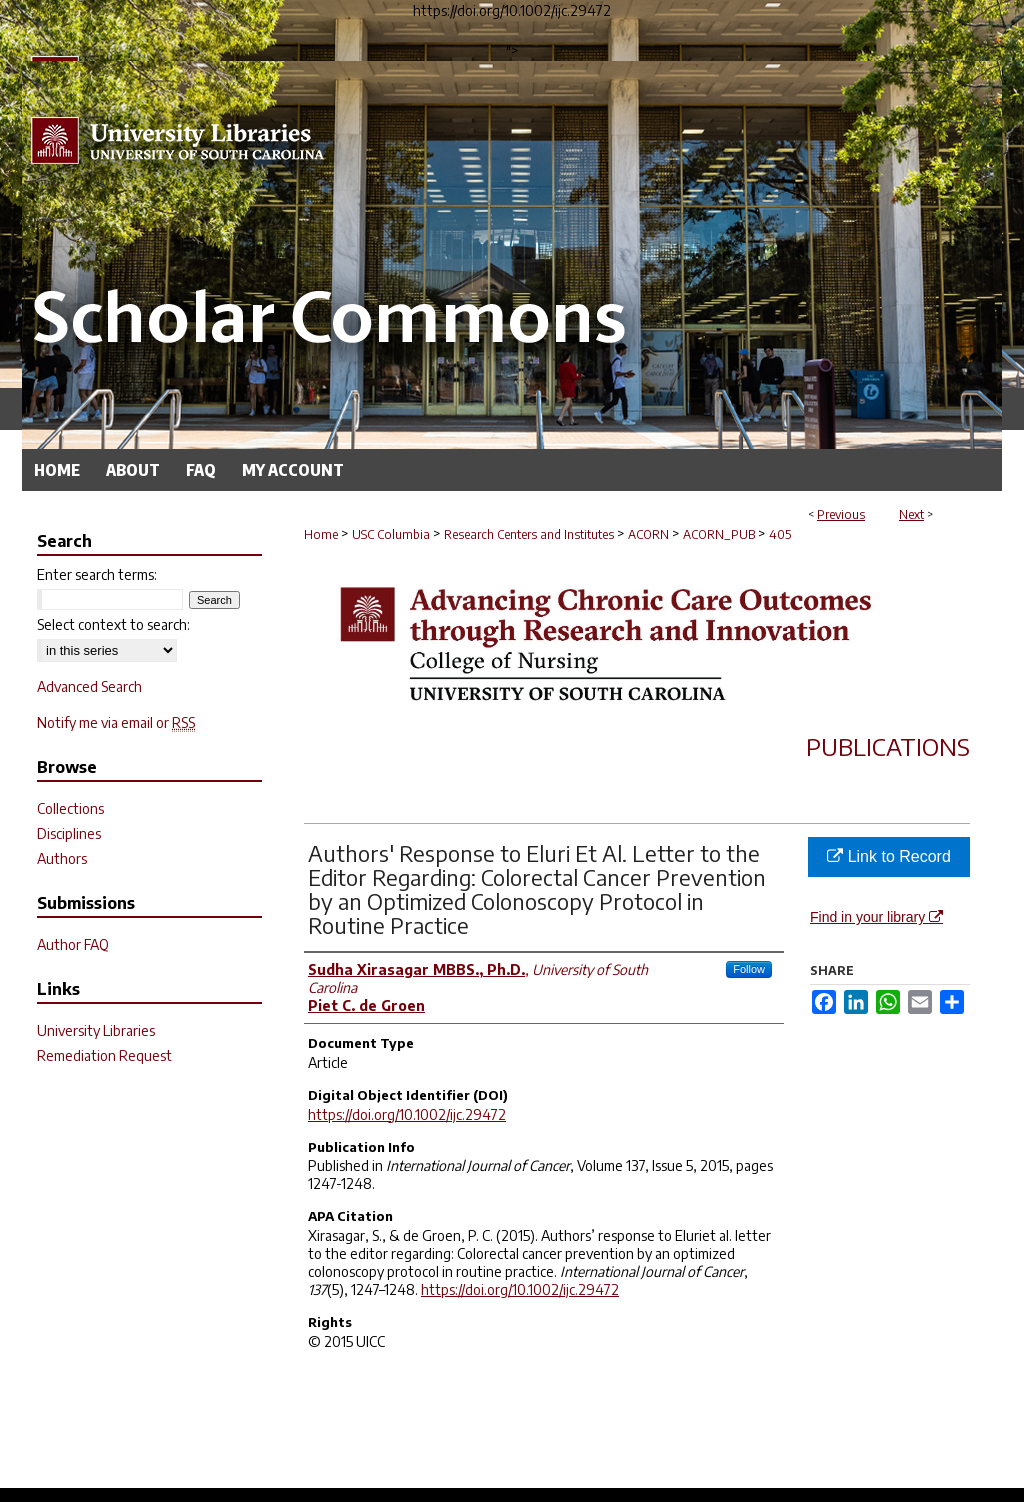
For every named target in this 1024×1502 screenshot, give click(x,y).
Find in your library (876, 917)
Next (911, 514)
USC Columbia (391, 534)
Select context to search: (113, 624)
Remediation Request (104, 1055)
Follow (749, 969)
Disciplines (69, 833)
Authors (62, 858)
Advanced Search (89, 686)
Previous (841, 514)
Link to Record (889, 856)
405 (780, 534)
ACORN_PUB (719, 534)
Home (321, 534)
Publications (888, 746)
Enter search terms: (97, 574)
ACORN (648, 534)
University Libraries (96, 1030)
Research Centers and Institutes (529, 534)
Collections (70, 808)
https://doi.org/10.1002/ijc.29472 (407, 1114)
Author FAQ (73, 944)
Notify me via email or (116, 722)
